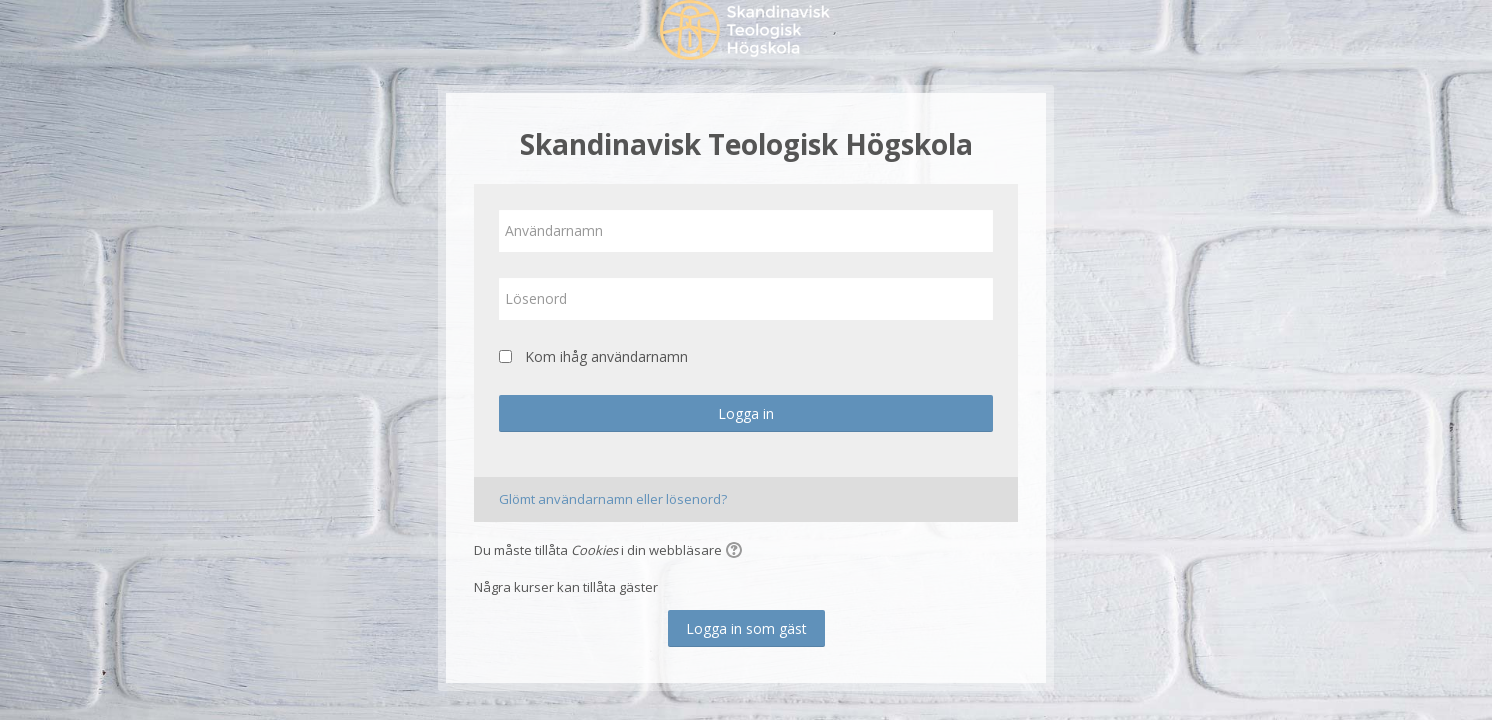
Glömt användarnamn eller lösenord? (613, 499)
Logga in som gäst (746, 628)
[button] (737, 552)
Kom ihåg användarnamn (606, 356)
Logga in (746, 413)
